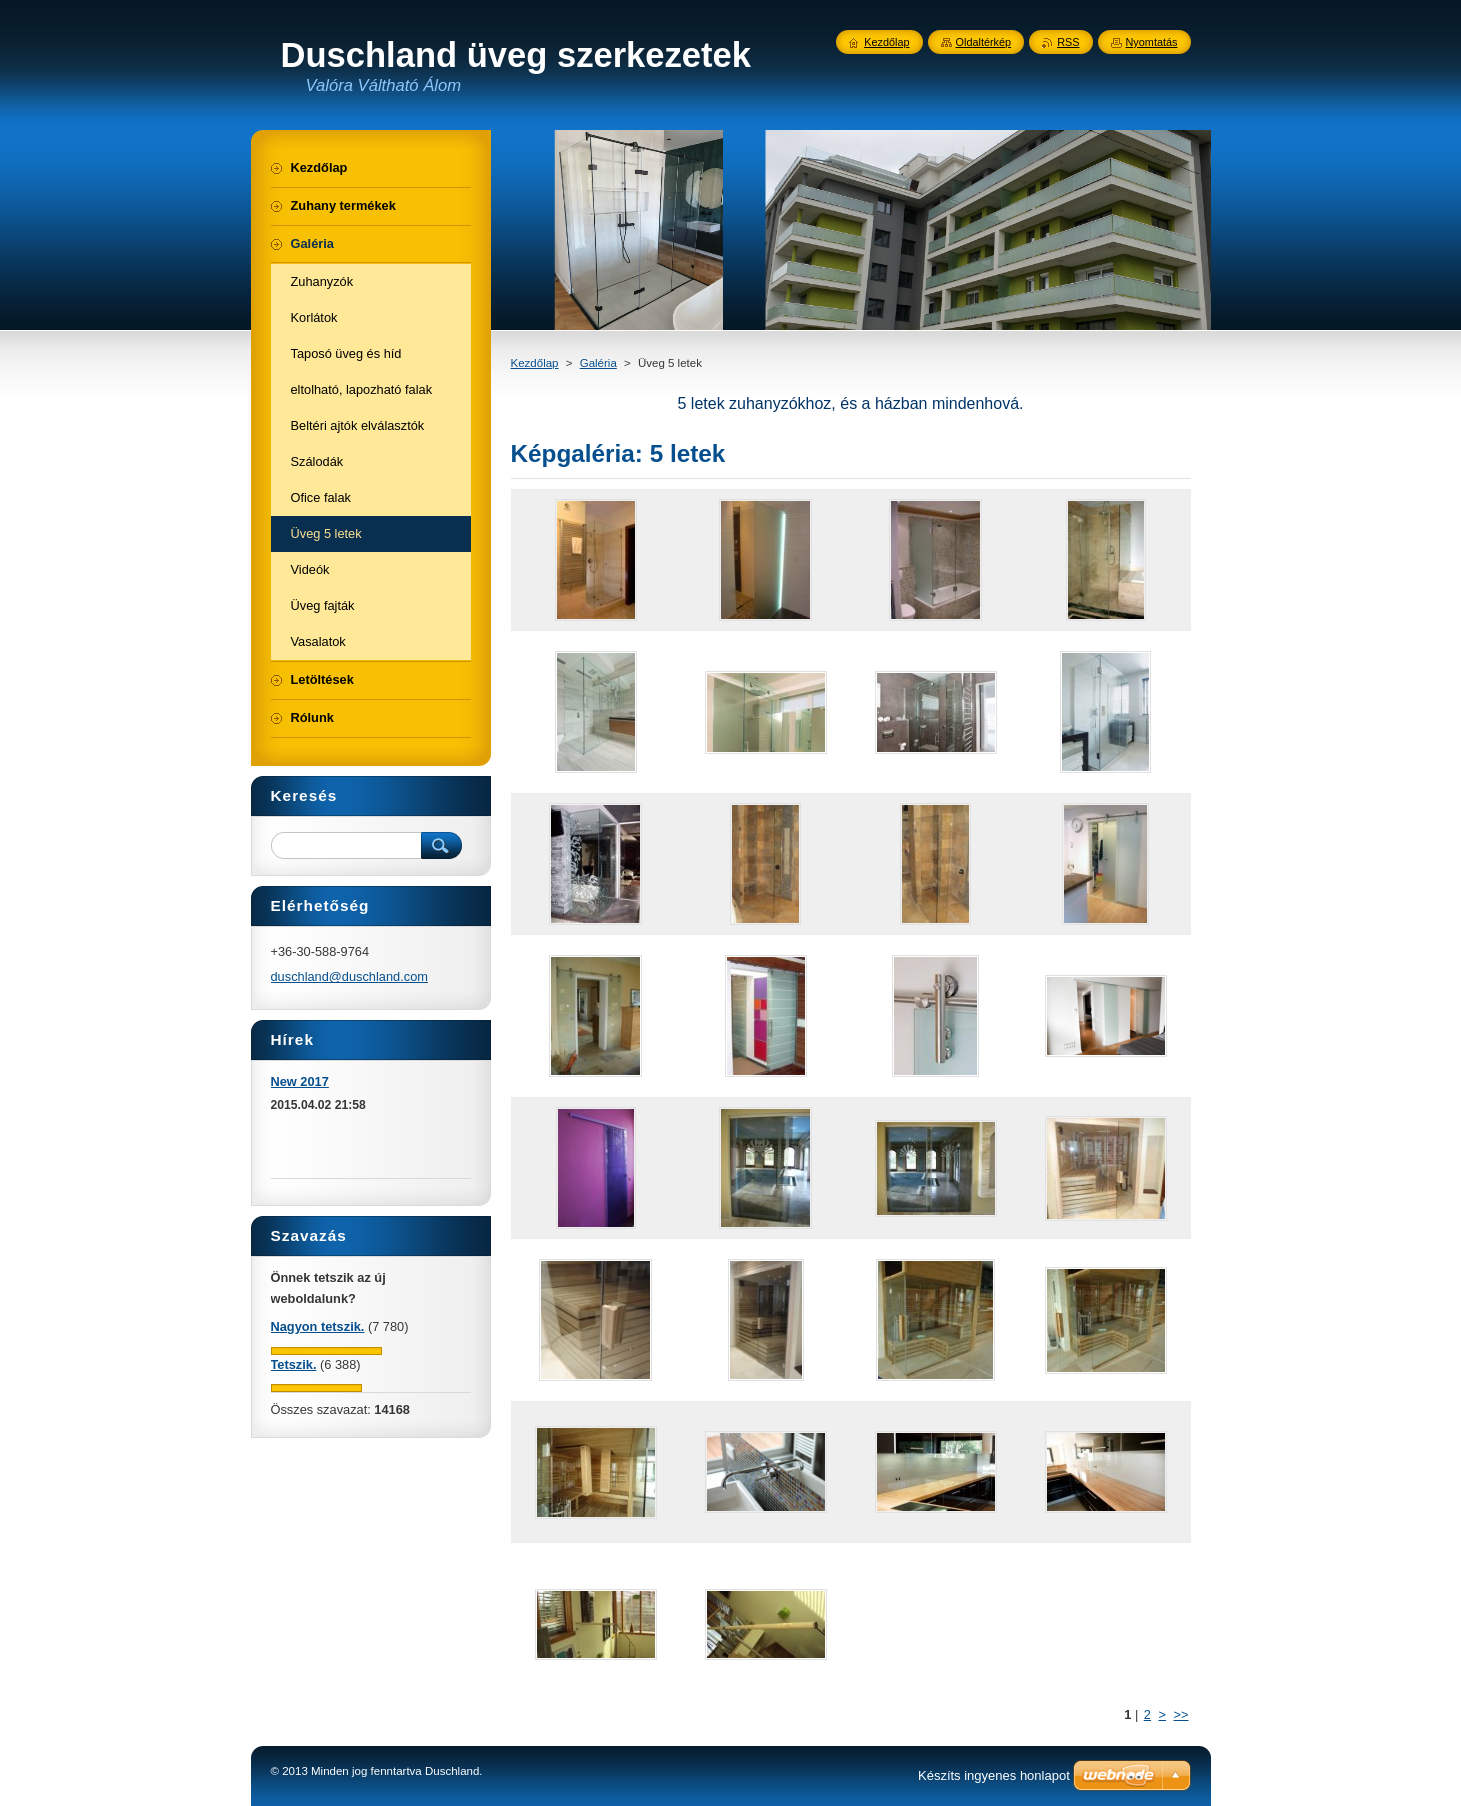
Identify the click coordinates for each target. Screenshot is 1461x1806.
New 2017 (300, 1081)
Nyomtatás (1152, 42)
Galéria (598, 363)
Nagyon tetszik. (318, 1326)
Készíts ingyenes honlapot (994, 1775)
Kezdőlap (535, 363)
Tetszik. (294, 1364)
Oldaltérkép (984, 42)
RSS (1068, 42)
